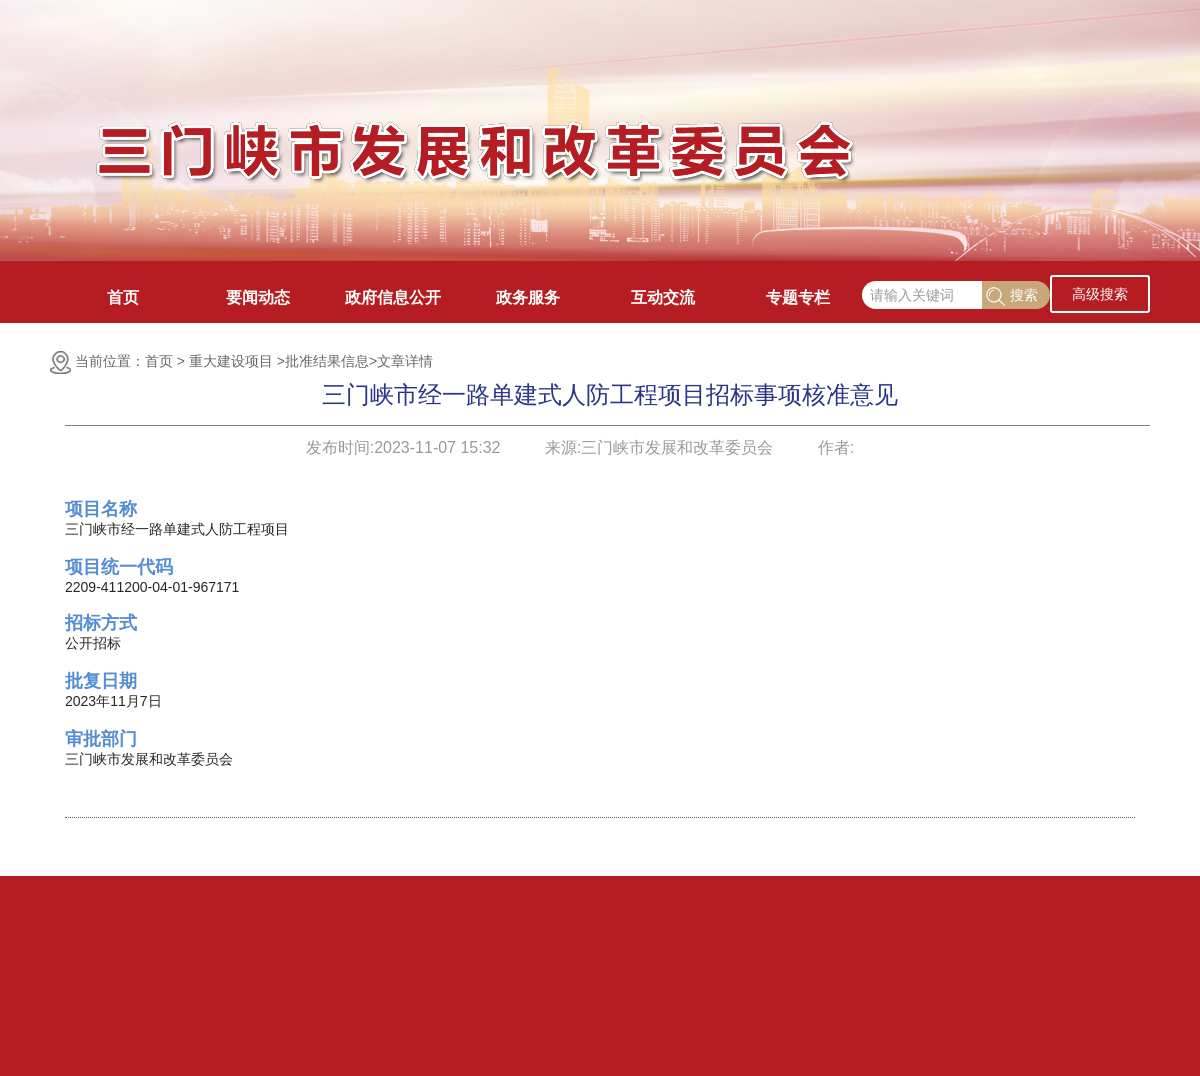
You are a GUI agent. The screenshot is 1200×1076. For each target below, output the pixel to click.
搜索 (1012, 296)
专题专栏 (798, 297)
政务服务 (528, 297)
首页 (123, 297)
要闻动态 (258, 297)
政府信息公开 (393, 297)
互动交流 (663, 297)
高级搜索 (1100, 294)
